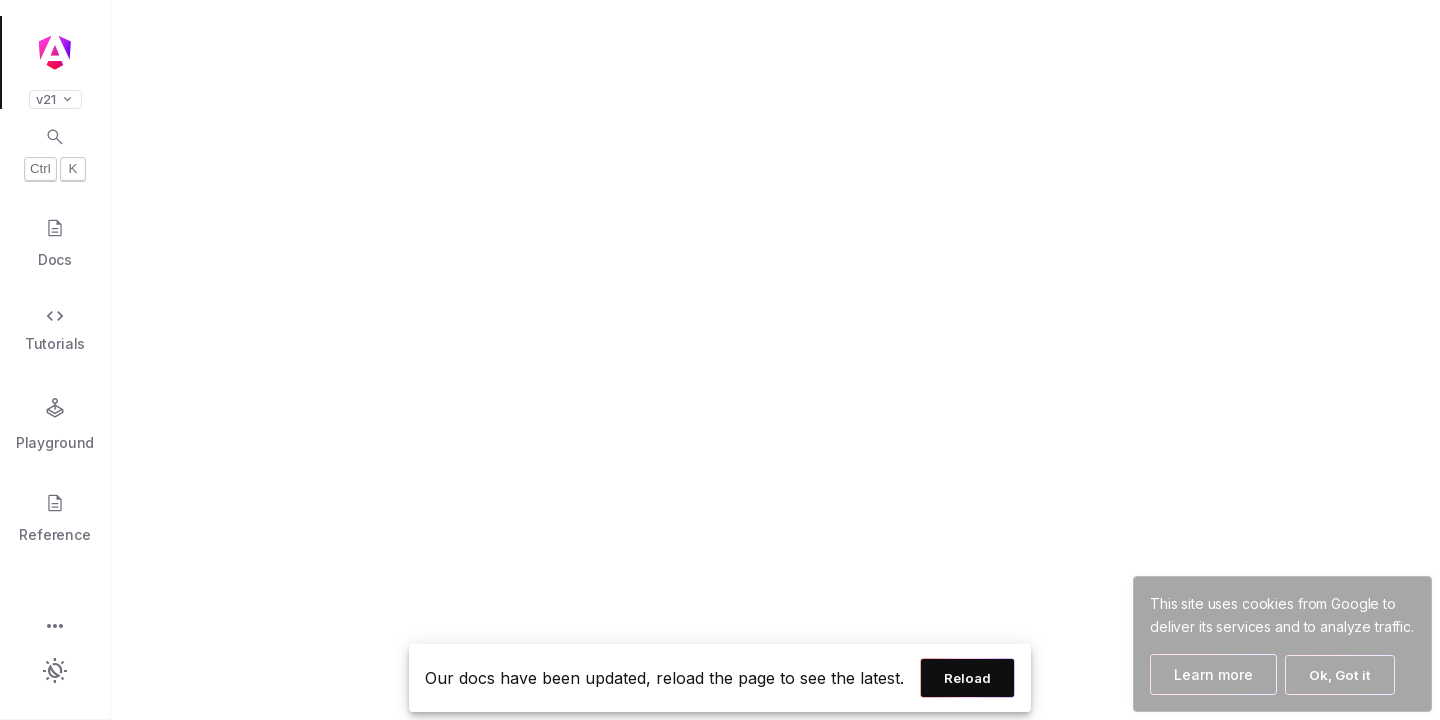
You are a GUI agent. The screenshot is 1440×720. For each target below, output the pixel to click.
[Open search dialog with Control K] (55, 154)
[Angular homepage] (55, 53)
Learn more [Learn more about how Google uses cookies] (1213, 674)
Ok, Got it (1340, 675)
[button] (55, 627)
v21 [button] (55, 99)
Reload (967, 678)
